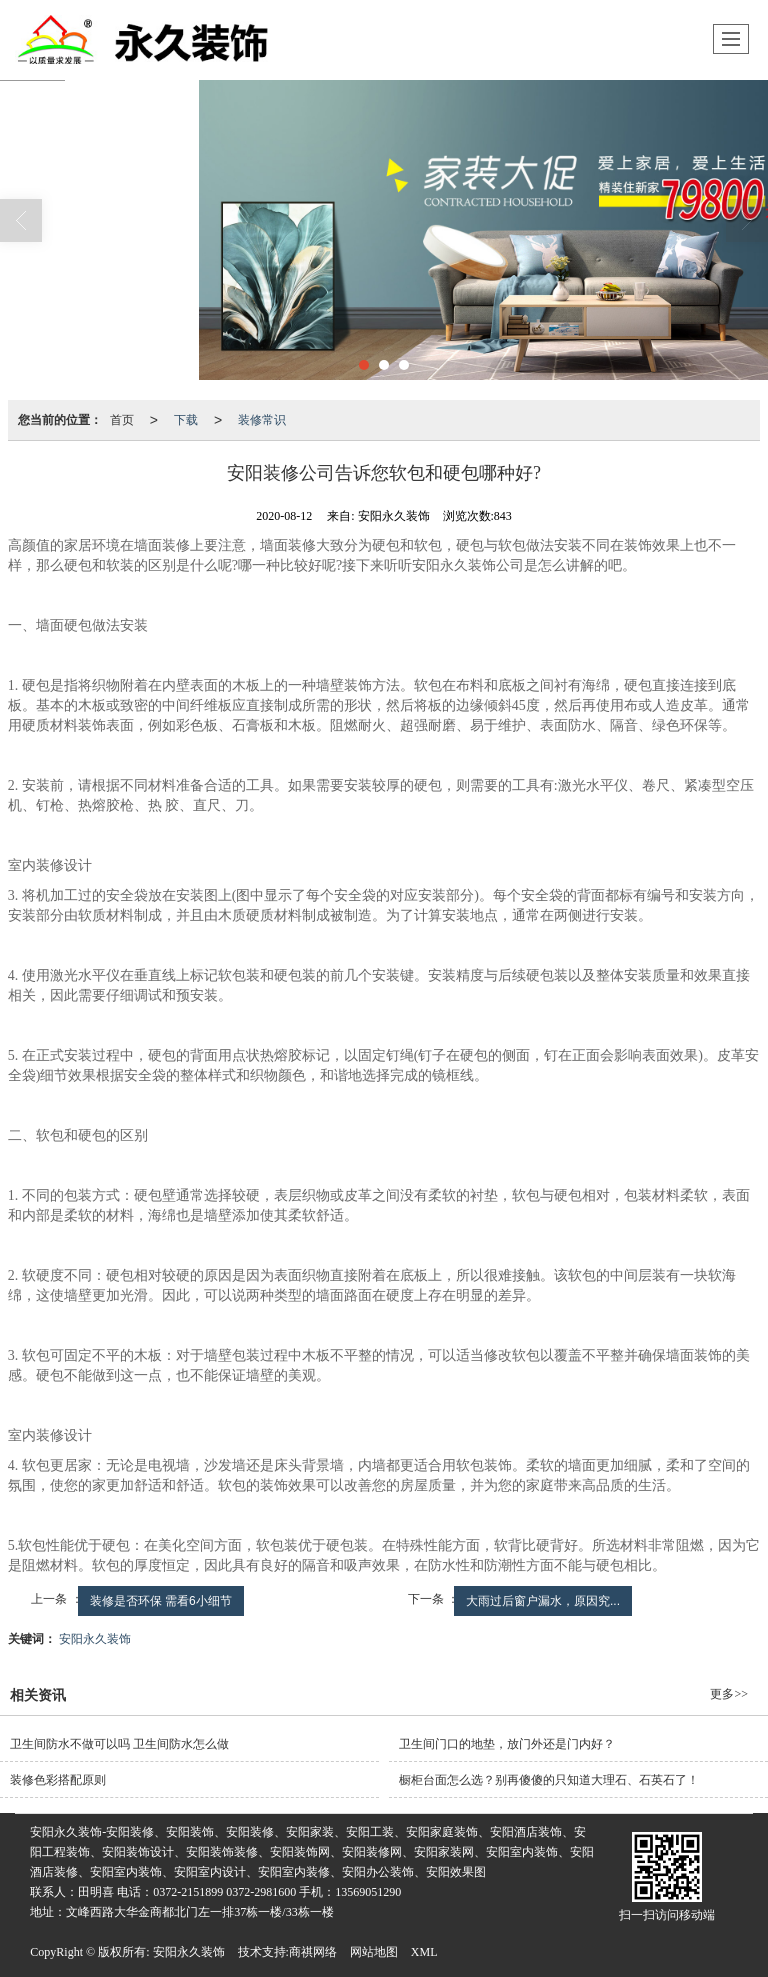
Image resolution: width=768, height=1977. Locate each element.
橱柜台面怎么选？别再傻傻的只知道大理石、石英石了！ (549, 1780)
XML (424, 1952)
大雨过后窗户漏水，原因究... (543, 1601)
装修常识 (262, 420)
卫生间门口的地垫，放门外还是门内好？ (507, 1744)
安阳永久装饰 (95, 1639)
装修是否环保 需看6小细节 (161, 1601)
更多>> (729, 1694)
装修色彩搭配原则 (58, 1780)
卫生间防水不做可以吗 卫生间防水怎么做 (119, 1744)
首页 (122, 420)
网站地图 (374, 1952)
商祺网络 (313, 1952)
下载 (186, 420)
